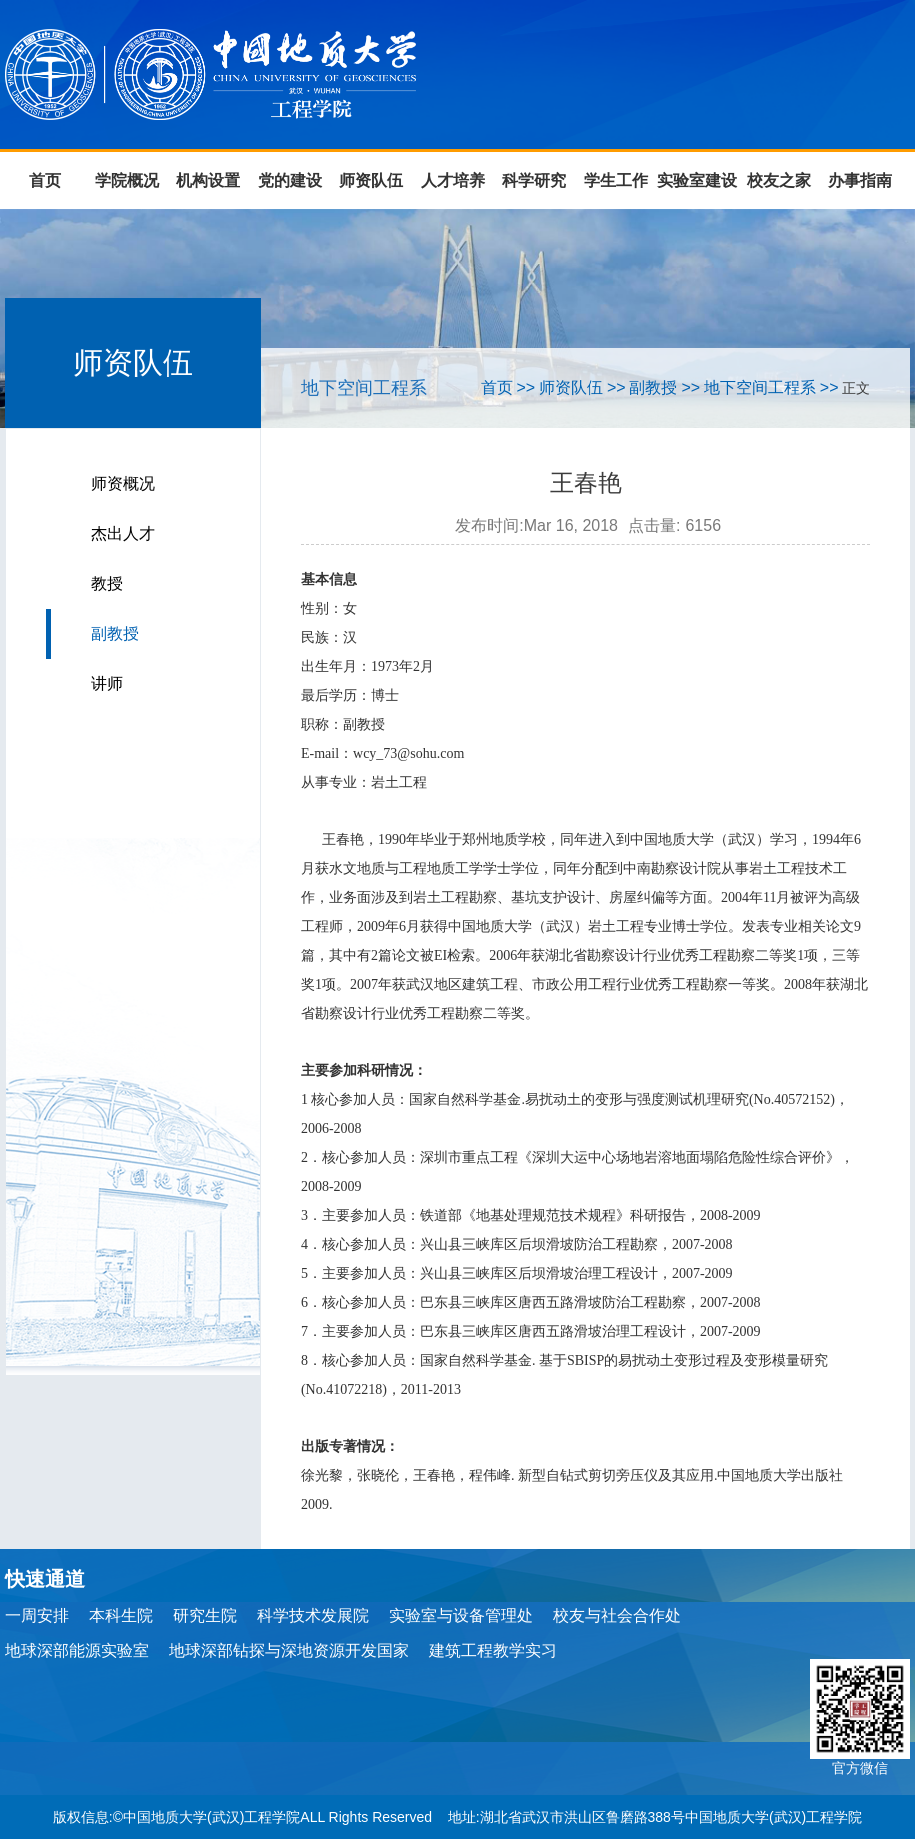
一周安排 (37, 1615)
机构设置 (208, 180)
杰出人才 (123, 533)
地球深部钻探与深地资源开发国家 (289, 1650)
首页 (45, 180)
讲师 (107, 683)
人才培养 (453, 180)
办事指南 (860, 180)
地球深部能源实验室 (77, 1650)
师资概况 (123, 483)
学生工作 (616, 180)
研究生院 (205, 1615)
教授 (107, 583)
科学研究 (534, 180)
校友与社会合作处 (617, 1615)
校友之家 (779, 180)
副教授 (115, 633)
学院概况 (127, 180)
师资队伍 (371, 180)
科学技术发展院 (313, 1615)
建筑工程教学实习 (493, 1650)
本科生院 (121, 1615)
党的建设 (290, 180)
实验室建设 (697, 180)
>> (525, 387)
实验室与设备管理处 (461, 1615)
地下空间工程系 (760, 387)
